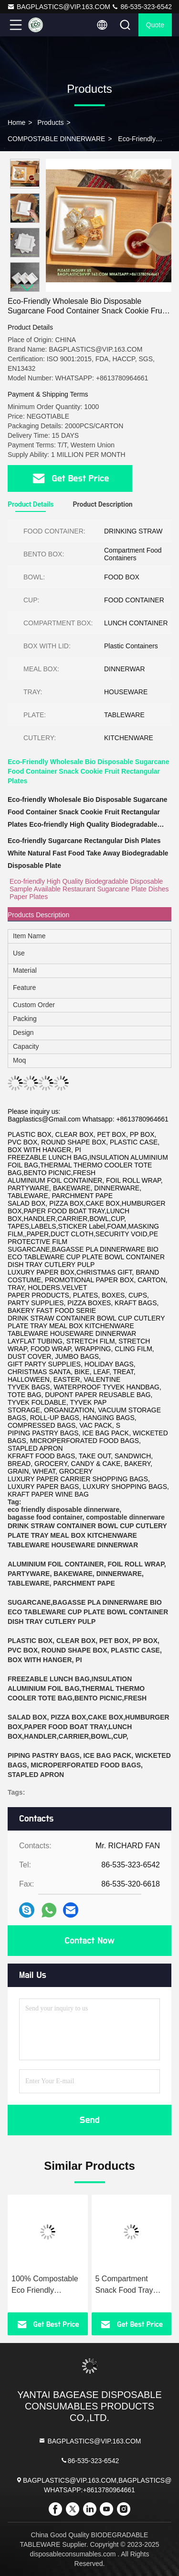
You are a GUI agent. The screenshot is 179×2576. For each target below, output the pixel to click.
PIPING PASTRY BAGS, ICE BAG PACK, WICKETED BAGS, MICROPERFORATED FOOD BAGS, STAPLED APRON (89, 1765)
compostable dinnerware (125, 1517)
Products (50, 122)
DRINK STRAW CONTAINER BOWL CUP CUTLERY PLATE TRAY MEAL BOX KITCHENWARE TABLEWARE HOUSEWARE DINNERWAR (87, 1535)
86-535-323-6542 (141, 7)
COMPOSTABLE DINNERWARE (56, 139)
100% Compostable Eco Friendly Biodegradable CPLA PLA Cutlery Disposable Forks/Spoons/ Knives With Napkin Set (47, 2285)
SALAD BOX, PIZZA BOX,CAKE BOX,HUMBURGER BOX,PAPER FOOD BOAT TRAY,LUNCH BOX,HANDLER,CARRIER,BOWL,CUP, (88, 1726)
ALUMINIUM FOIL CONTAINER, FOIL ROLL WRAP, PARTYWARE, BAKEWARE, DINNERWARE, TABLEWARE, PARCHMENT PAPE (87, 1573)
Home (16, 122)
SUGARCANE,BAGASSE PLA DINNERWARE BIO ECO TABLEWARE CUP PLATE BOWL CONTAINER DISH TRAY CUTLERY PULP (88, 1612)
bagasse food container (45, 1517)
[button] (27, 287)
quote (155, 25)
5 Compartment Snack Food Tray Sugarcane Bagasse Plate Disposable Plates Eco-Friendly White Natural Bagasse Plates (129, 2285)
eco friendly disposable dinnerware (63, 1509)
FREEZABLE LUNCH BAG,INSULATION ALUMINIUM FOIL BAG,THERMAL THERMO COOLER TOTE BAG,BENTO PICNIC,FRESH (77, 1688)
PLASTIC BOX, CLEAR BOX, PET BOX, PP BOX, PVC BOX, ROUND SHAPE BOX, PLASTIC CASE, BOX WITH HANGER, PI (85, 1650)
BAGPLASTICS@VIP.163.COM (58, 7)
